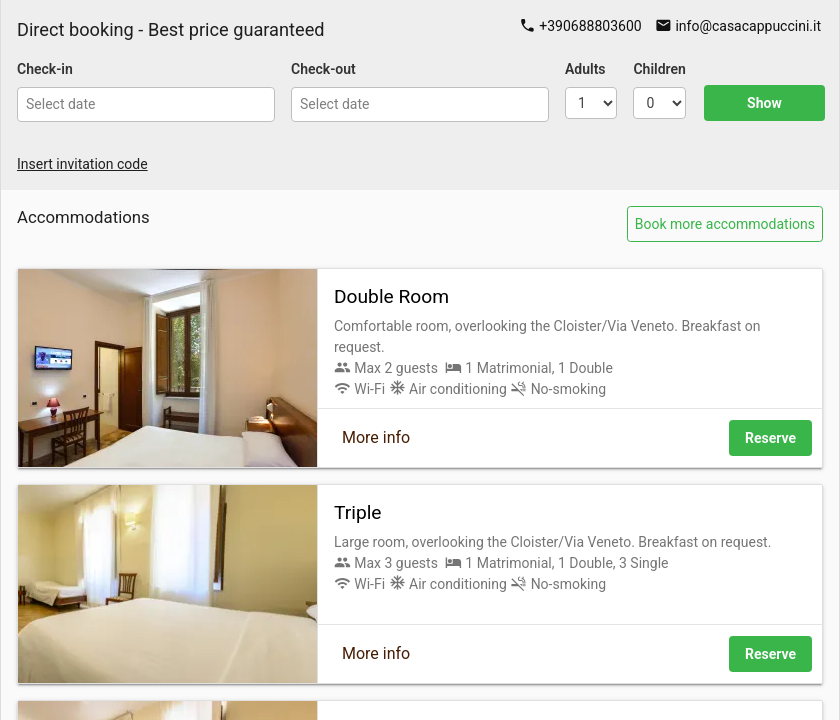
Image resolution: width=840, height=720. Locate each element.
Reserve (770, 438)
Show (764, 103)
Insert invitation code (82, 164)
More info (376, 437)
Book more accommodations (725, 224)
